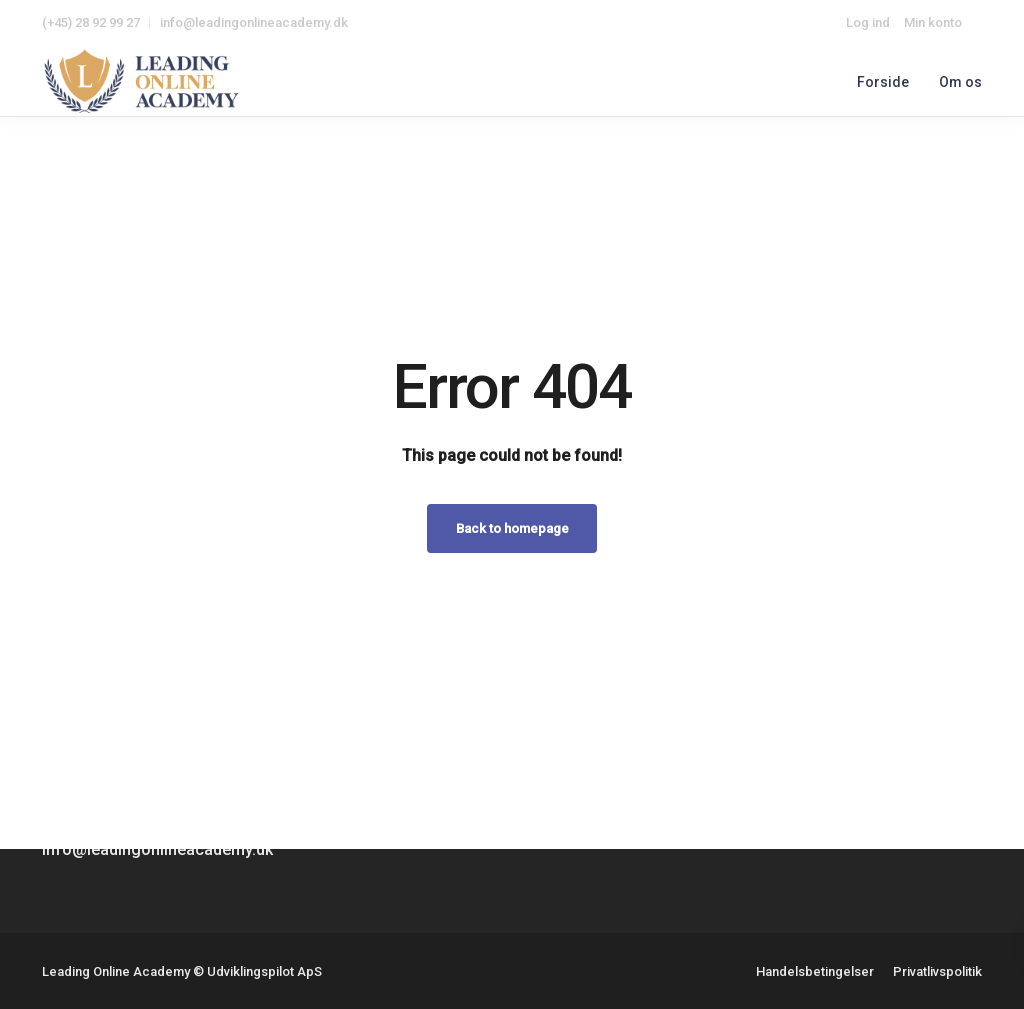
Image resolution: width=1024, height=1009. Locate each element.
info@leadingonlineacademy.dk (254, 22)
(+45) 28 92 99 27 (91, 22)
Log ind (868, 22)
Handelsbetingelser (815, 971)
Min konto (933, 22)
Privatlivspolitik (937, 971)
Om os (960, 82)
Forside (883, 82)
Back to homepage (512, 528)
